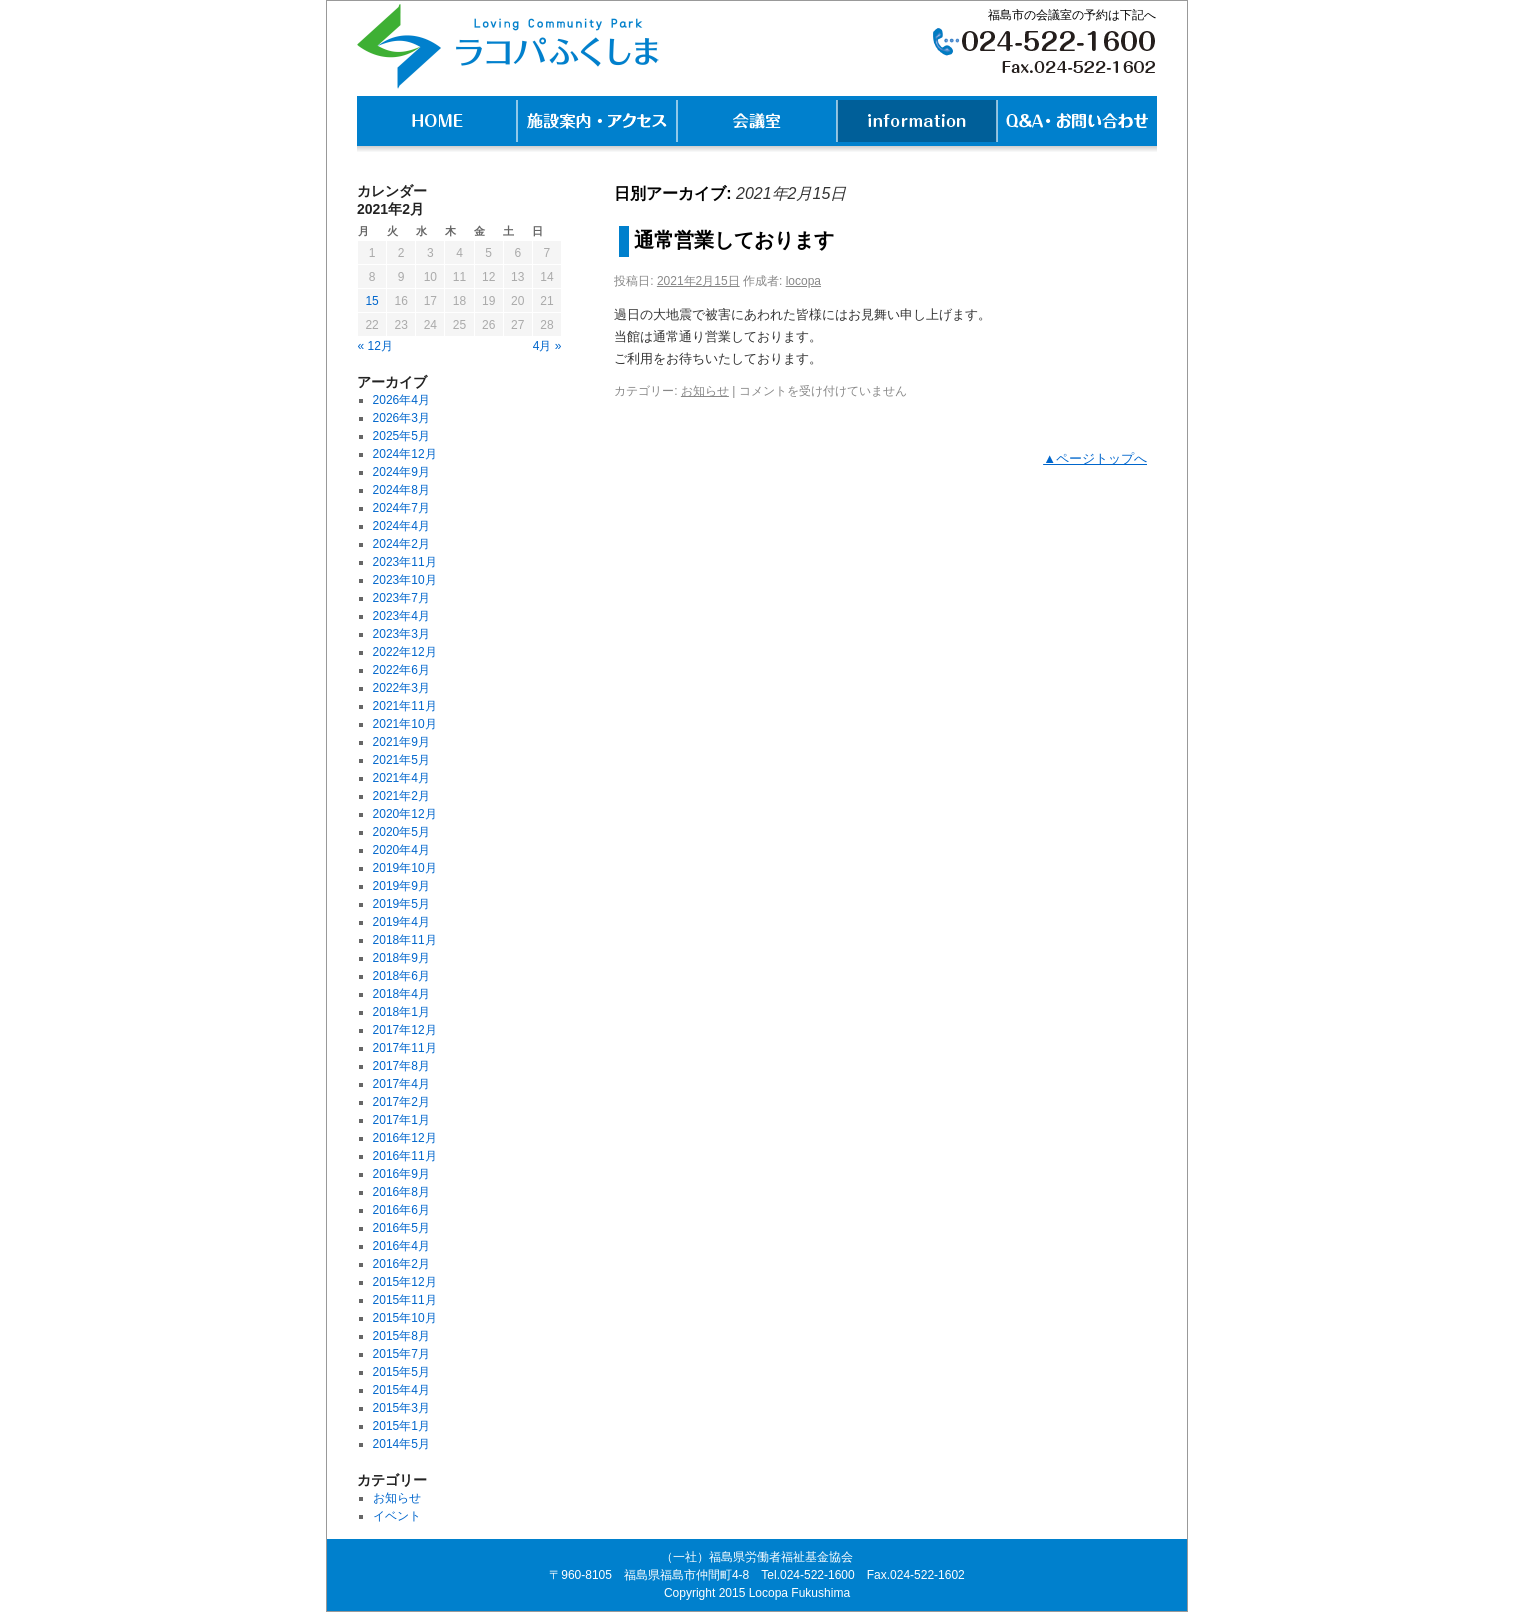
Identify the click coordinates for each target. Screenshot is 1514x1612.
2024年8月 (401, 490)
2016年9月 (401, 1174)
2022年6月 (401, 670)
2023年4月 (401, 616)
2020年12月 (405, 814)
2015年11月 (405, 1300)
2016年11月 (405, 1156)
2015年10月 (405, 1318)
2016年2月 (401, 1264)
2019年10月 (405, 868)
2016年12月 (405, 1138)
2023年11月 (405, 562)
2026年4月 (401, 400)
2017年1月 (401, 1120)
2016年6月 (401, 1210)
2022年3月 (401, 688)
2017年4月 (401, 1084)
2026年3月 (401, 418)
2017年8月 (401, 1066)
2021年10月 (405, 724)
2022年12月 (405, 652)
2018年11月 (405, 940)
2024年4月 (401, 526)
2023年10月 (405, 580)
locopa (803, 281)
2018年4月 (401, 994)
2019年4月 (401, 922)
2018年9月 (401, 958)
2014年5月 (401, 1444)
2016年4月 (401, 1246)
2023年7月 (401, 598)
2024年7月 (401, 508)
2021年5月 (401, 760)
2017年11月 (405, 1048)
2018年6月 (401, 976)
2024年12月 (405, 454)
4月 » (547, 346)
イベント (397, 1516)
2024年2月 (401, 544)
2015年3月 (401, 1408)
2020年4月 (401, 850)
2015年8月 (401, 1336)
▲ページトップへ (1095, 458)
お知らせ (705, 391)
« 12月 (375, 346)
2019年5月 (401, 904)
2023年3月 (401, 634)
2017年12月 (405, 1030)
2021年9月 (401, 742)
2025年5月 (401, 436)
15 (371, 301)
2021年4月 (401, 778)
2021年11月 (405, 706)
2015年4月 (401, 1390)
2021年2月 (401, 796)
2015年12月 (405, 1282)
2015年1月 (401, 1426)
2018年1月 (401, 1012)
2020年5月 (401, 832)
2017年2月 (401, 1102)
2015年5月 (401, 1372)
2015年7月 (401, 1354)
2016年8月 (401, 1192)
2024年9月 (401, 472)
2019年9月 (401, 886)
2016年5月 (401, 1228)
